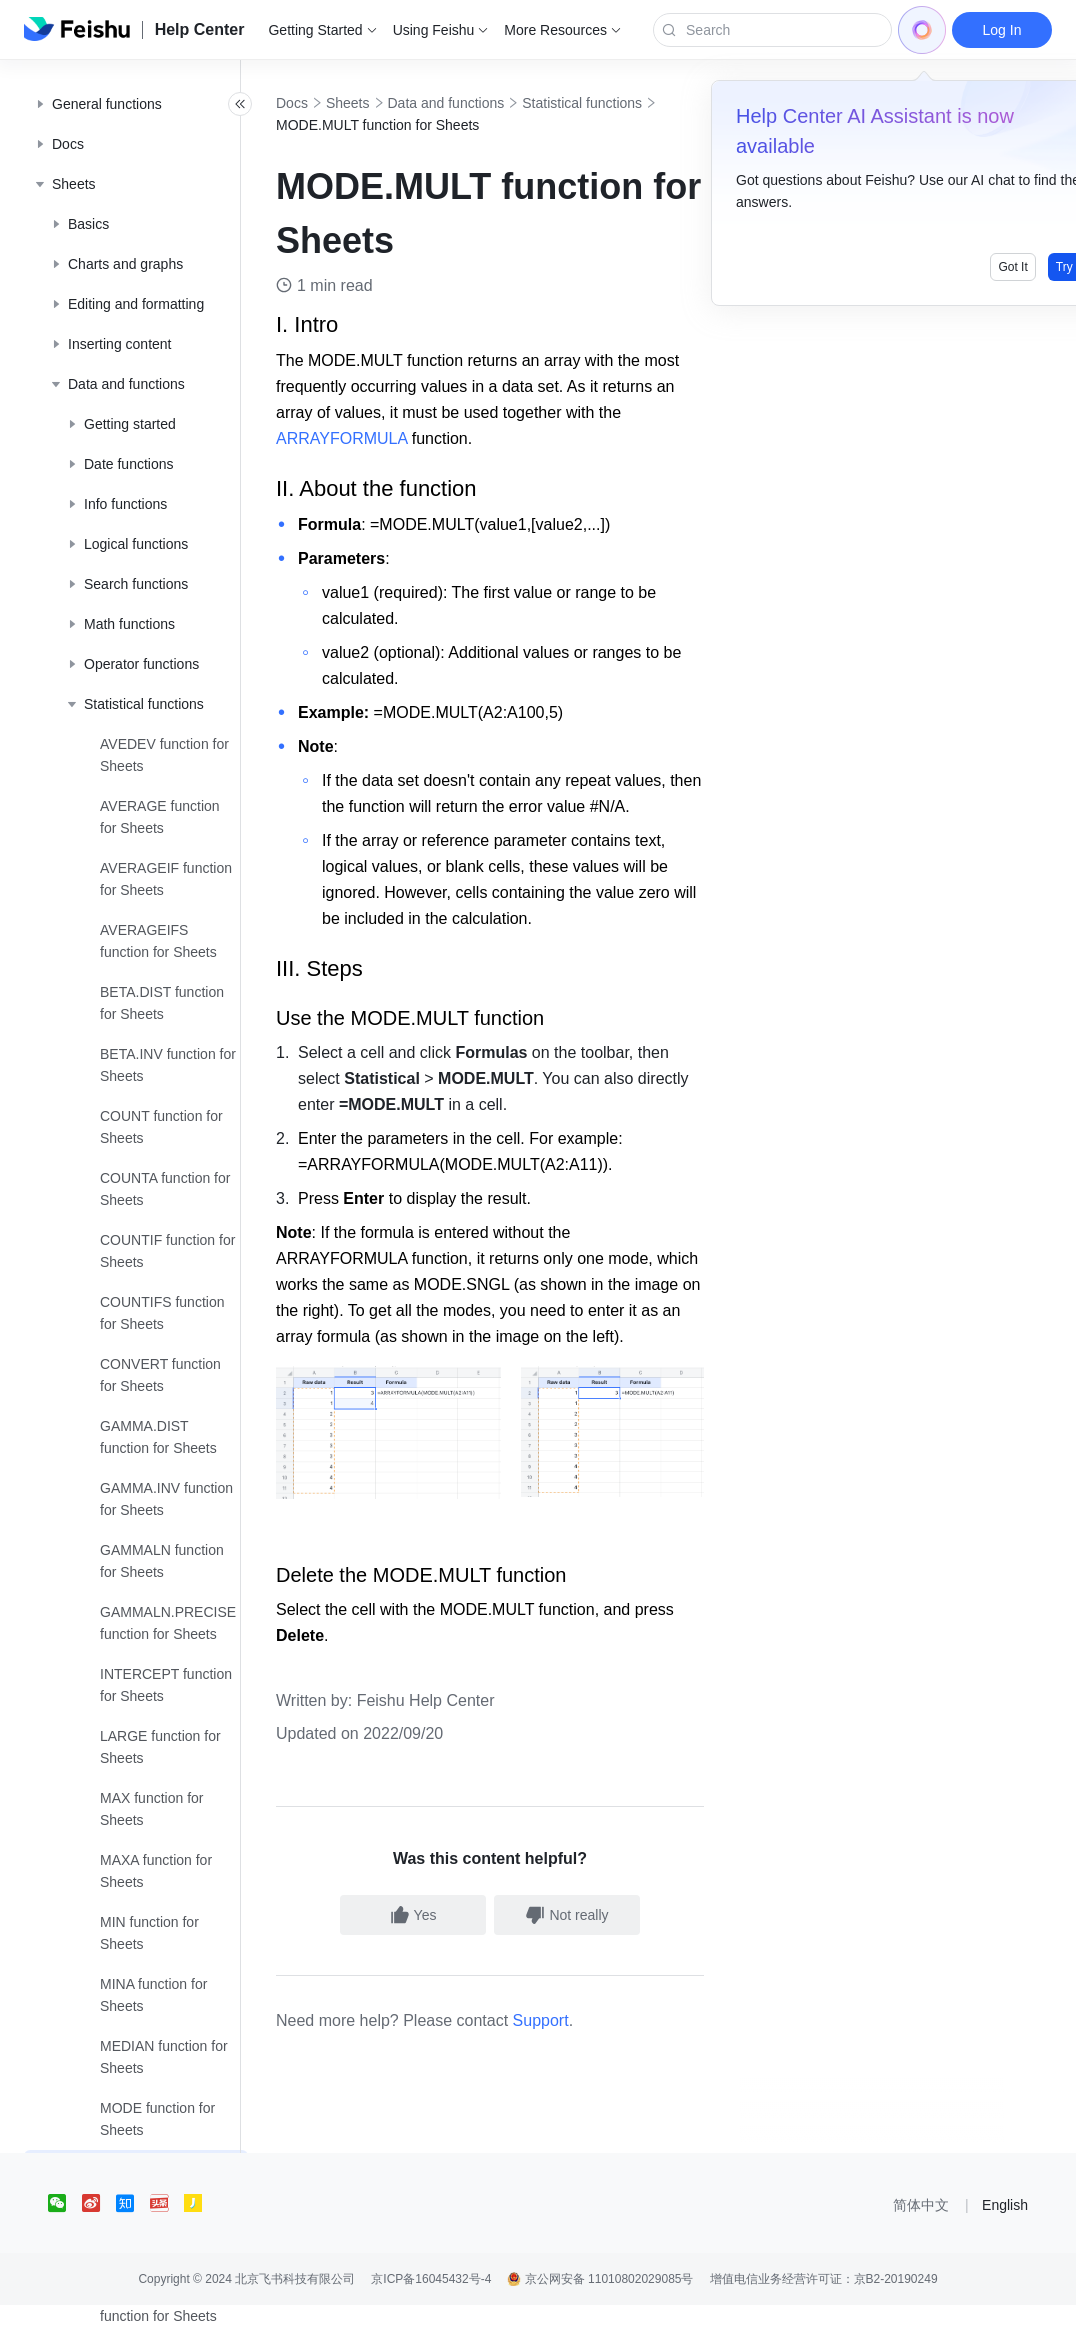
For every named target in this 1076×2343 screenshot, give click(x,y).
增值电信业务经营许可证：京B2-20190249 (824, 2317)
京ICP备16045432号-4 (431, 2317)
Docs (336, 103)
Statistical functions (380, 125)
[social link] (65, 2241)
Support (585, 2058)
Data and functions (490, 103)
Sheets (392, 103)
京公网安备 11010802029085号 (600, 2317)
